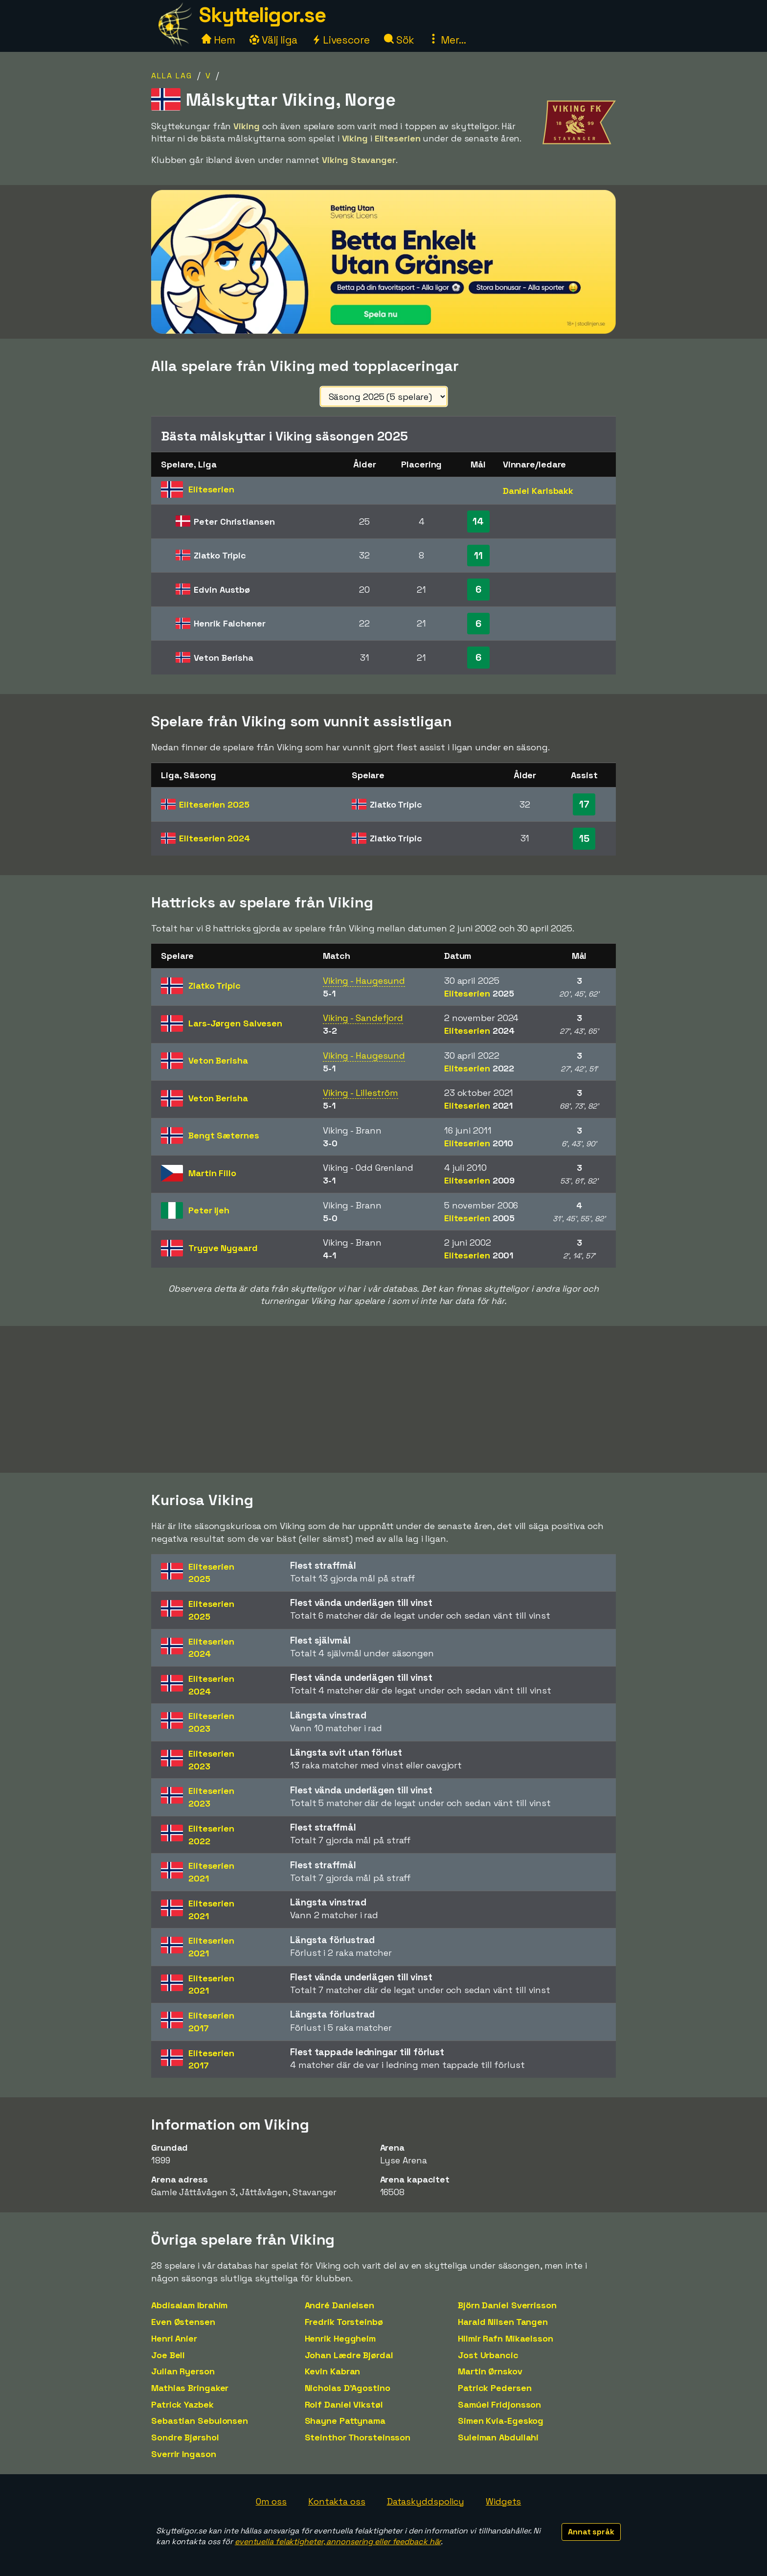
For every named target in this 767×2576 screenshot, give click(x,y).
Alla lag (171, 75)
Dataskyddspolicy (425, 2501)
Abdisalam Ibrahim (189, 2305)
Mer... (447, 39)
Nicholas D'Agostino (347, 2387)
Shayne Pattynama (345, 2420)
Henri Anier (174, 2338)
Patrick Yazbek (182, 2404)
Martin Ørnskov (490, 2371)
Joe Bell (168, 2355)
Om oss (271, 2501)
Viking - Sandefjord (363, 1017)
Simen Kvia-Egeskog (500, 2420)
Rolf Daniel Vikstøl (344, 2404)
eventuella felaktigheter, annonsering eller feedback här (338, 2541)
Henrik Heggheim (340, 2338)
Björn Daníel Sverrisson (507, 2305)
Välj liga (273, 39)
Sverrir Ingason (183, 2454)
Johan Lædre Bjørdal (349, 2355)
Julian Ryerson (183, 2371)
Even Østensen (183, 2321)
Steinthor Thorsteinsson (358, 2437)
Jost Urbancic (488, 2355)
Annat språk (591, 2532)
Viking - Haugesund (364, 980)
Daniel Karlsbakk (538, 490)
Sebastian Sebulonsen (199, 2420)
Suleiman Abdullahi (498, 2437)
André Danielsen (340, 2305)
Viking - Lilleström (360, 1092)
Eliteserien (214, 804)
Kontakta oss (336, 2501)
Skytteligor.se (262, 15)
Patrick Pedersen (494, 2387)
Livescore (341, 39)
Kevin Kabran (333, 2371)
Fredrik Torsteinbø (344, 2321)
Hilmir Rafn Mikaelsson (505, 2338)
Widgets (503, 2501)
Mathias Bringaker (189, 2387)
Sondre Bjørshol (185, 2437)
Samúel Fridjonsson (499, 2404)
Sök (399, 39)
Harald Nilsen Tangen (503, 2321)
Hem (218, 39)
